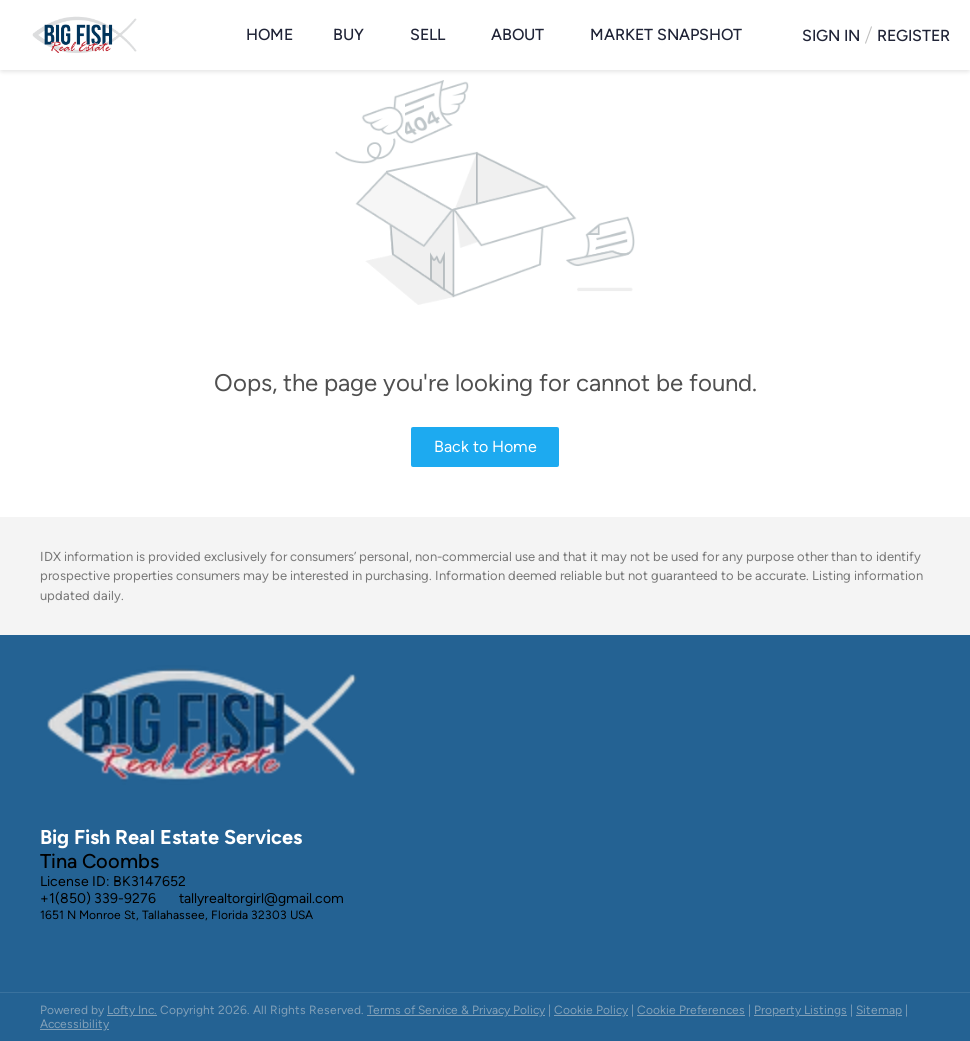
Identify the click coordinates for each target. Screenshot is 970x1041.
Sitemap (879, 1010)
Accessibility (74, 1024)
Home (269, 34)
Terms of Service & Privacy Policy (456, 1010)
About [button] (517, 34)
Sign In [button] (831, 35)
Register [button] (913, 35)
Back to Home (485, 446)
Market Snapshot (666, 34)
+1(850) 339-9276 (98, 898)
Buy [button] (348, 34)
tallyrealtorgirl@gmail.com (261, 898)
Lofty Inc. (132, 1010)
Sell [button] (427, 34)
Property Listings (800, 1010)
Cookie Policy (591, 1010)
